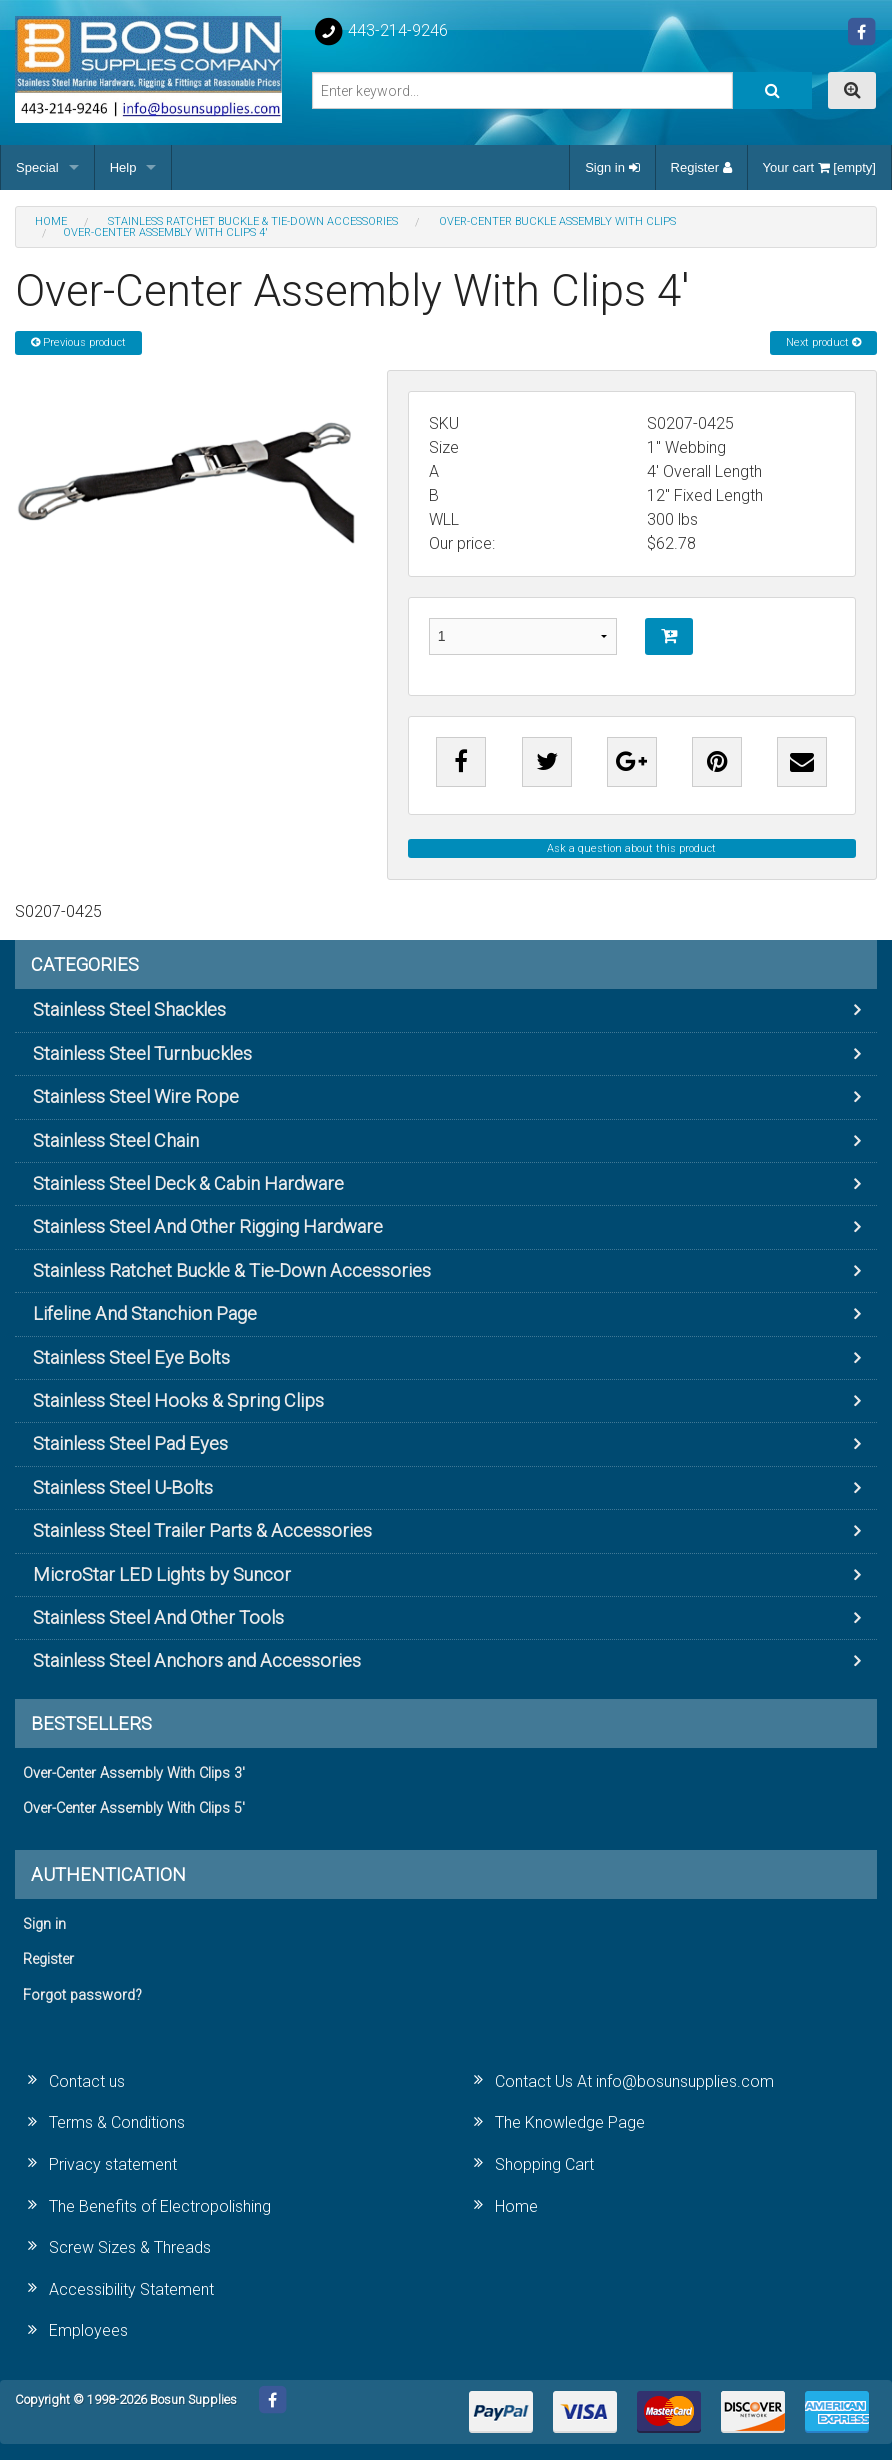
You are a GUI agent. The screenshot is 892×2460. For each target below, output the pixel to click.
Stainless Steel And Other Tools (158, 1617)
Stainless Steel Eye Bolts (131, 1357)
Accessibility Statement (131, 2289)
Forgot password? (82, 1995)
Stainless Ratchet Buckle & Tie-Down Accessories (232, 1270)
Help (123, 167)
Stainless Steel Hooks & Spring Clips (178, 1400)
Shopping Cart (544, 2164)
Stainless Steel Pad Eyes (130, 1443)
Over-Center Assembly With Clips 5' (134, 1808)
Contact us (87, 2081)
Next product (823, 342)
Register (701, 167)
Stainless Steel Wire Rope (136, 1096)
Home (516, 2206)
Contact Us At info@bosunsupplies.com (634, 2081)
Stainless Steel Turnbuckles (142, 1053)
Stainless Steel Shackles (129, 1009)
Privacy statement (113, 2164)
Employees (88, 2330)
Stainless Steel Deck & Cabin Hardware (188, 1183)
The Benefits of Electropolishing (160, 2206)
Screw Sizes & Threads (130, 2247)
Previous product (78, 342)
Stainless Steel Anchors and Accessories (197, 1660)
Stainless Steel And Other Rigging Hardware (208, 1226)
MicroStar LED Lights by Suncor (162, 1574)
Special (37, 167)
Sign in (612, 167)
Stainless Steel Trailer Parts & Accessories (202, 1530)
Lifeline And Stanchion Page (145, 1313)
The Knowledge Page (570, 2122)
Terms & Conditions (117, 2122)
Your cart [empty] (819, 167)
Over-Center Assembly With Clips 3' (134, 1773)
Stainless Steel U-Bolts (123, 1487)
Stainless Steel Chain (116, 1140)
